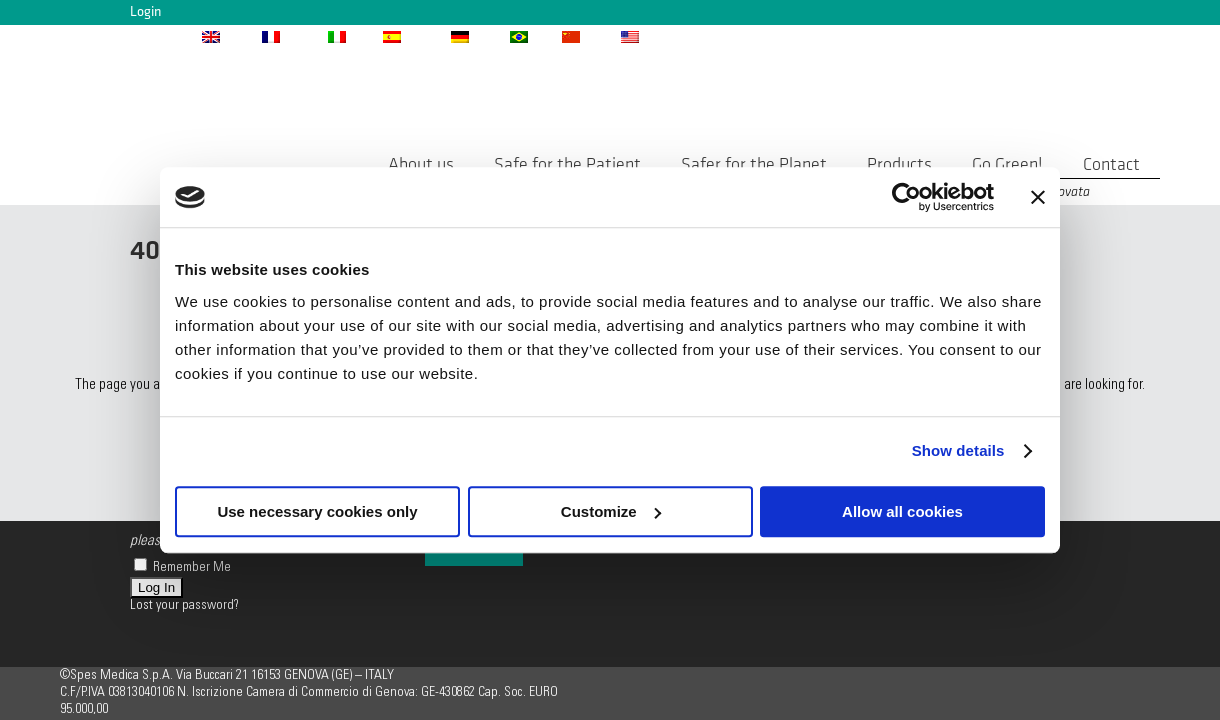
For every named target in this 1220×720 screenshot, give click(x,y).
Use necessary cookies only (317, 511)
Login (145, 11)
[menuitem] (231, 36)
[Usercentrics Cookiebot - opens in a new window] (906, 197)
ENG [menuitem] (238, 36)
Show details (958, 450)
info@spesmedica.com (815, 35)
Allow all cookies (902, 511)
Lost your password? (184, 606)
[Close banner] (1038, 197)
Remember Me (182, 568)
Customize (611, 511)
